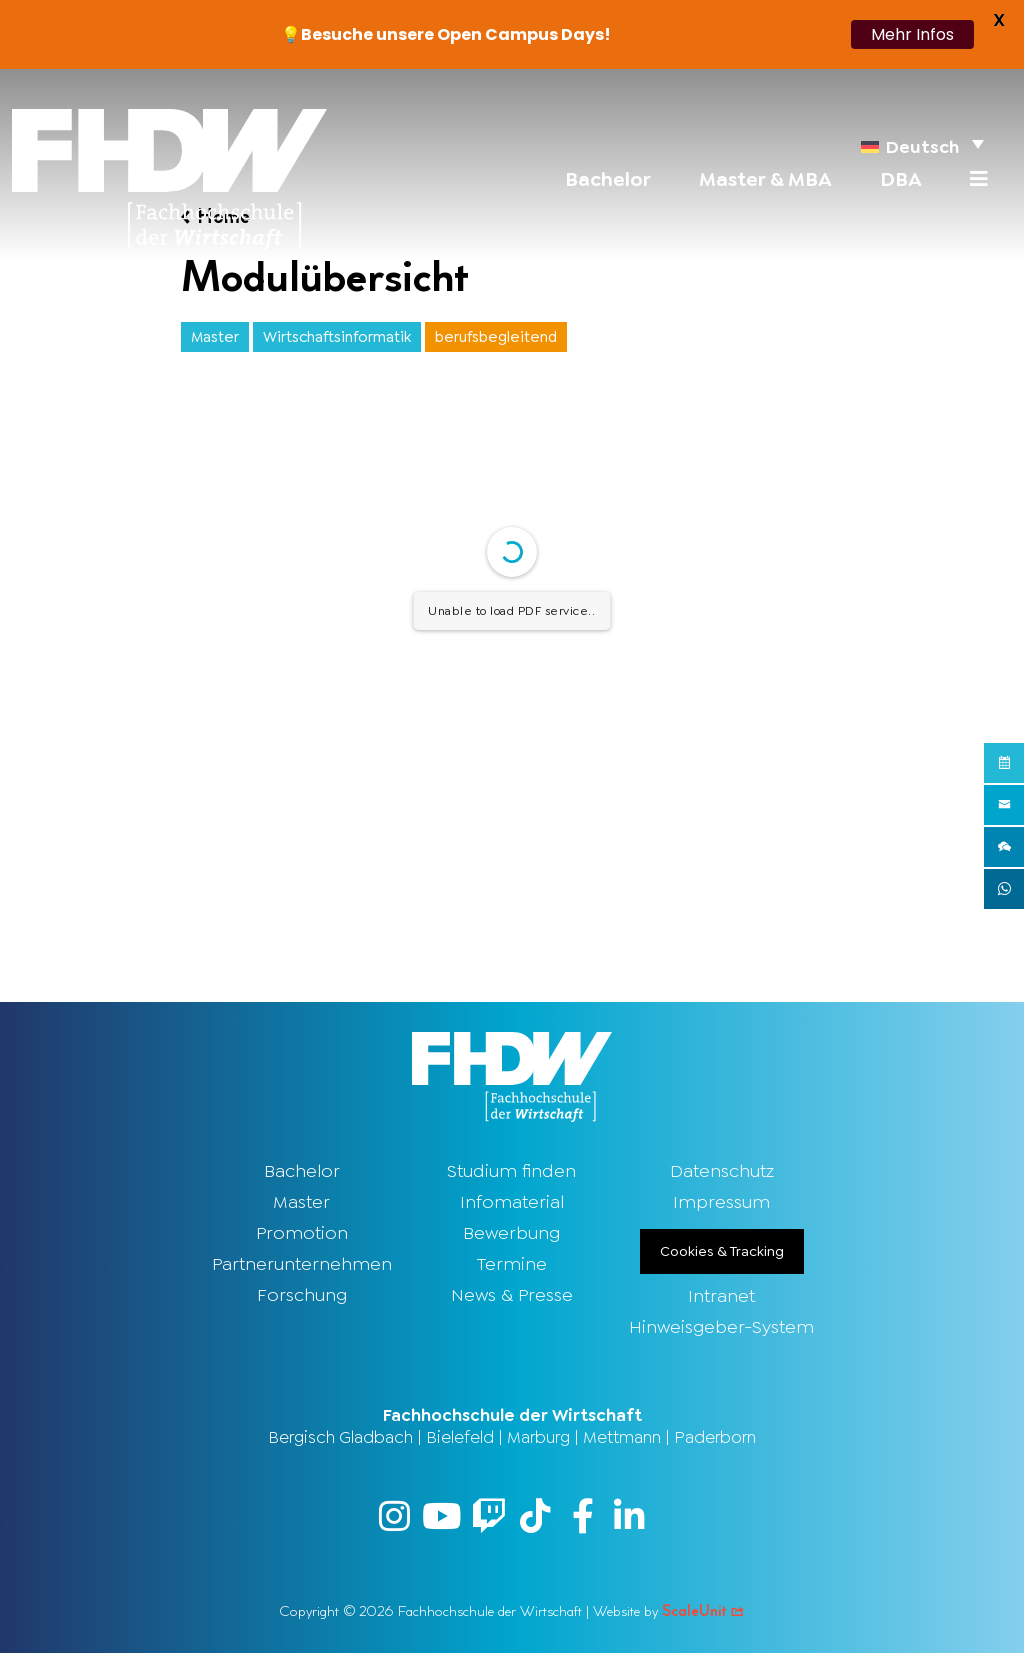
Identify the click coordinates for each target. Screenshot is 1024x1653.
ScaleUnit (703, 1611)
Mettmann (622, 1437)
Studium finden (511, 1171)
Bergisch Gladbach (340, 1437)
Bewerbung (511, 1233)
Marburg (538, 1437)
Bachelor (302, 1171)
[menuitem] (922, 143)
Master (301, 1202)
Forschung (302, 1295)
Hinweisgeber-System (721, 1327)
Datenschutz (722, 1171)
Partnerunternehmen (302, 1264)
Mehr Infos (912, 34)
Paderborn (715, 1437)
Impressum (721, 1202)
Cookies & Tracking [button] (722, 1251)
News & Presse (512, 1295)
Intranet (721, 1296)
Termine (512, 1264)
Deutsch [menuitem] (922, 147)
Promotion (302, 1233)
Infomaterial (512, 1202)
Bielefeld (460, 1437)
